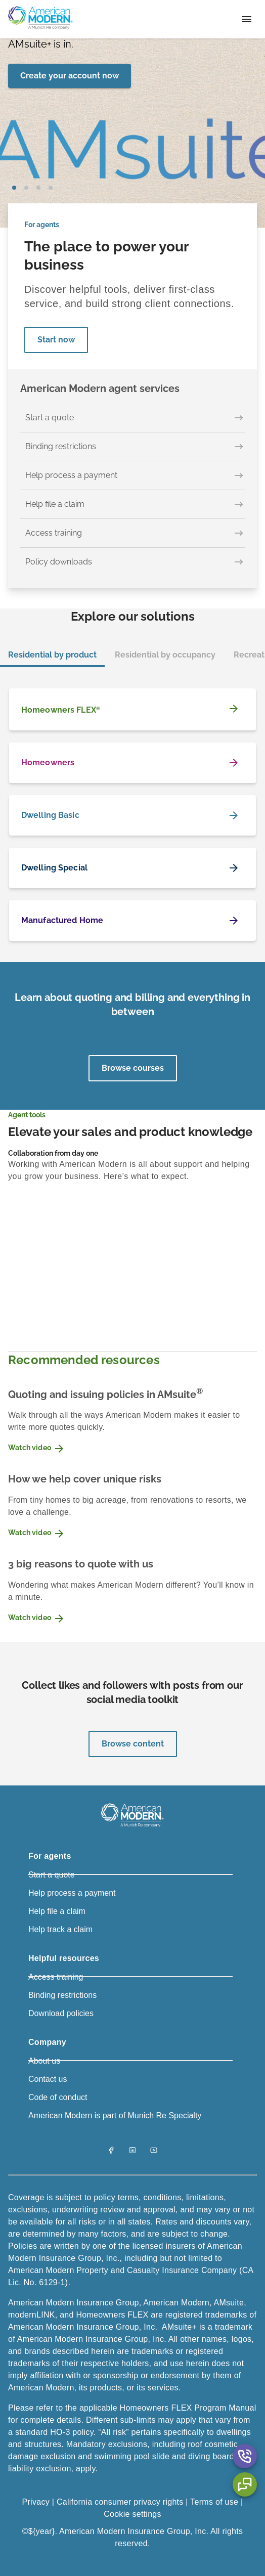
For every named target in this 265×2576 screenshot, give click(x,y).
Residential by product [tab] (52, 655)
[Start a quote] (132, 418)
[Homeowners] (132, 763)
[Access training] (132, 533)
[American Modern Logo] (132, 1826)
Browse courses (133, 1068)
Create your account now (69, 75)
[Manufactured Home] (132, 920)
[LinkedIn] (132, 2151)
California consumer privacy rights (120, 2502)
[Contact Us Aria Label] (245, 2456)
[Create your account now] (69, 76)
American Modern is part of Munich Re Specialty (114, 2115)
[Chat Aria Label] (245, 2484)
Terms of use (214, 2502)
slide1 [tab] (26, 188)
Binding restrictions (62, 1995)
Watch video (36, 1449)
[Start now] (56, 340)
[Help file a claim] (132, 504)
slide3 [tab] (51, 188)
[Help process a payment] (132, 475)
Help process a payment (72, 1893)
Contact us (47, 2079)
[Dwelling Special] (132, 868)
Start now (56, 339)
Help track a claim (60, 1929)
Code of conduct (57, 2097)
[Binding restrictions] (132, 446)
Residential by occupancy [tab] (165, 655)
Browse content (133, 1744)
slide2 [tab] (38, 188)
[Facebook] (111, 2151)
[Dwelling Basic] (132, 815)
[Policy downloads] (132, 562)
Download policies (61, 2013)
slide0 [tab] (14, 188)
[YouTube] (154, 2151)
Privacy (37, 2502)
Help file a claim (56, 1911)
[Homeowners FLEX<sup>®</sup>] (132, 709)
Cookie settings (132, 2514)
